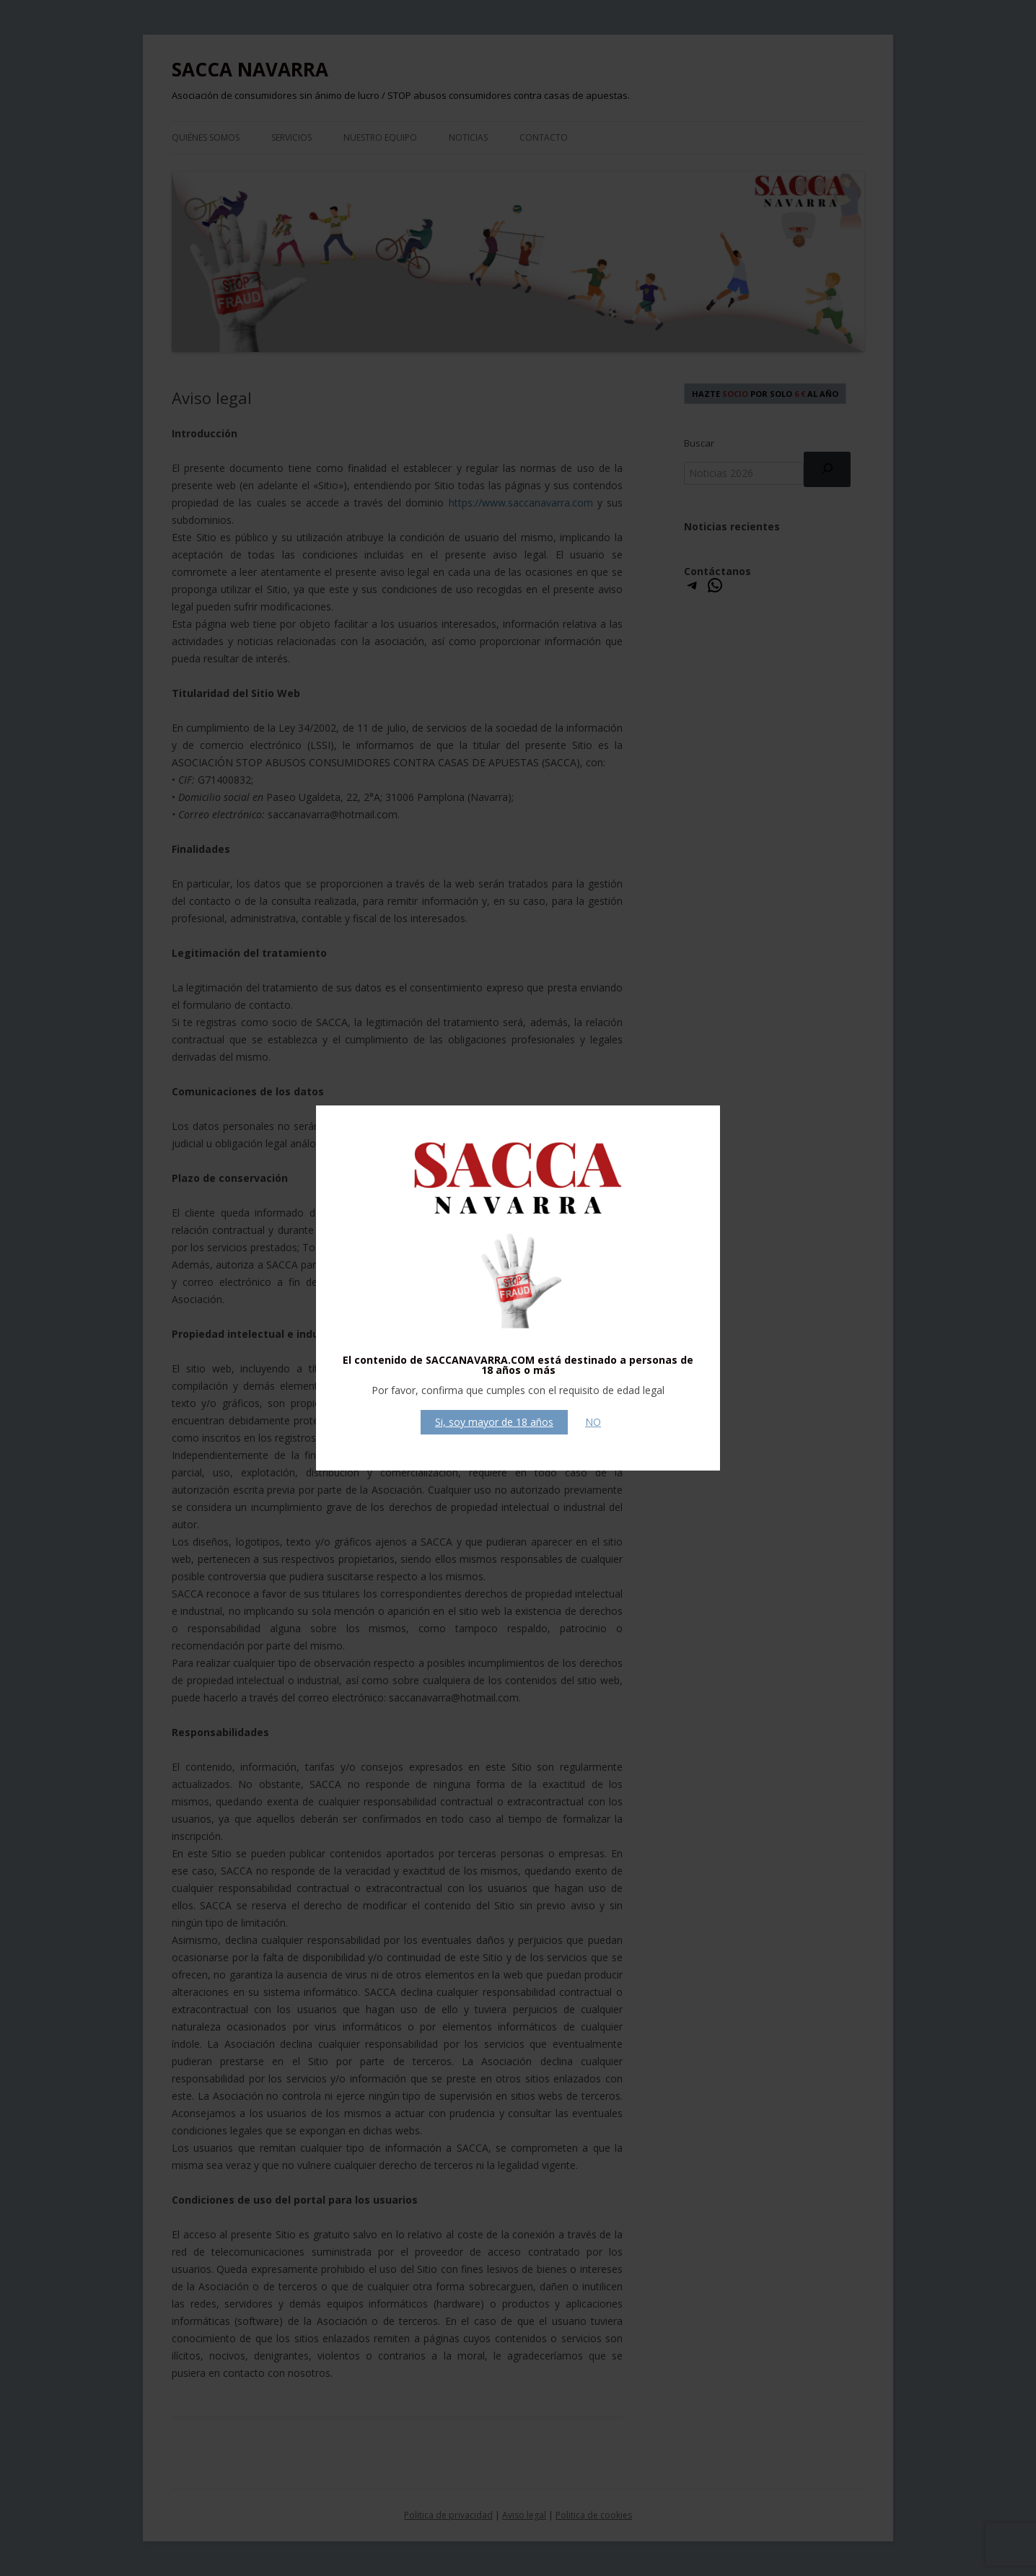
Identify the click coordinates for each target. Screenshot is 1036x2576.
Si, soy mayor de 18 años (494, 1422)
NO (593, 1422)
